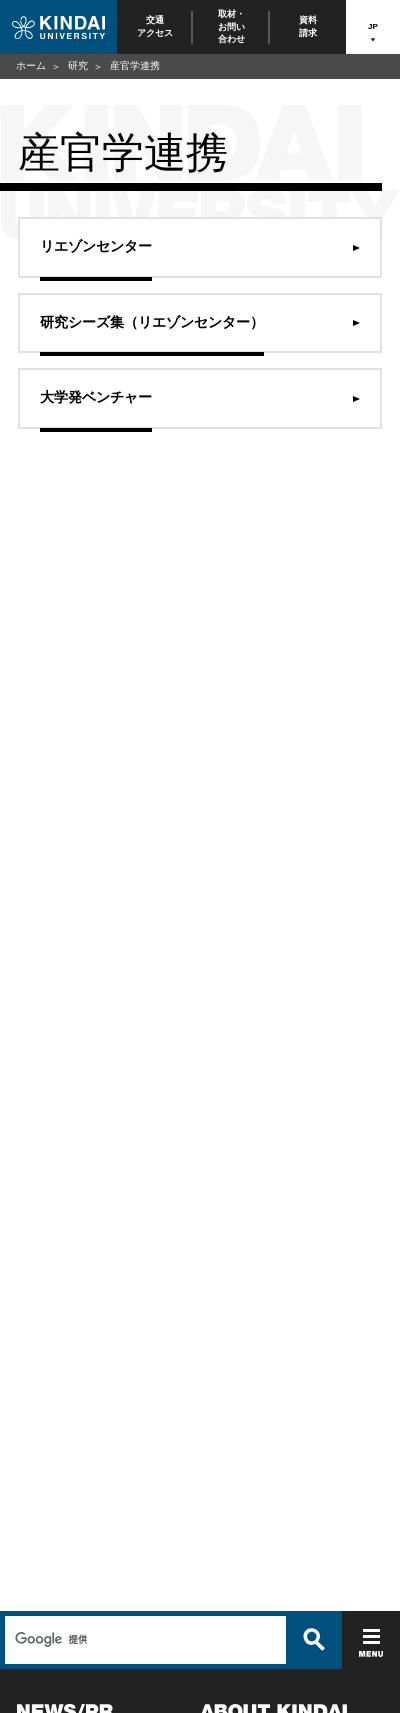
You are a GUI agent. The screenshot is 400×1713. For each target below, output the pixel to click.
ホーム (31, 65)
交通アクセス (155, 26)
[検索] (143, 1640)
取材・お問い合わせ (231, 26)
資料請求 (308, 26)
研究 (78, 65)
